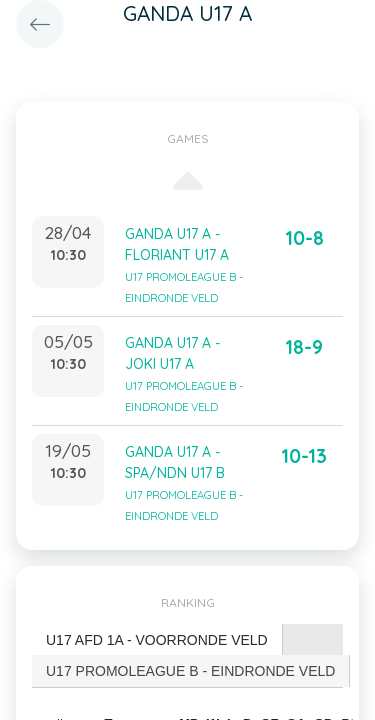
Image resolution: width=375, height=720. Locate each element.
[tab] (157, 640)
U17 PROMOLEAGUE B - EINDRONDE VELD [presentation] (190, 671)
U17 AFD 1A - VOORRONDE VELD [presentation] (157, 640)
